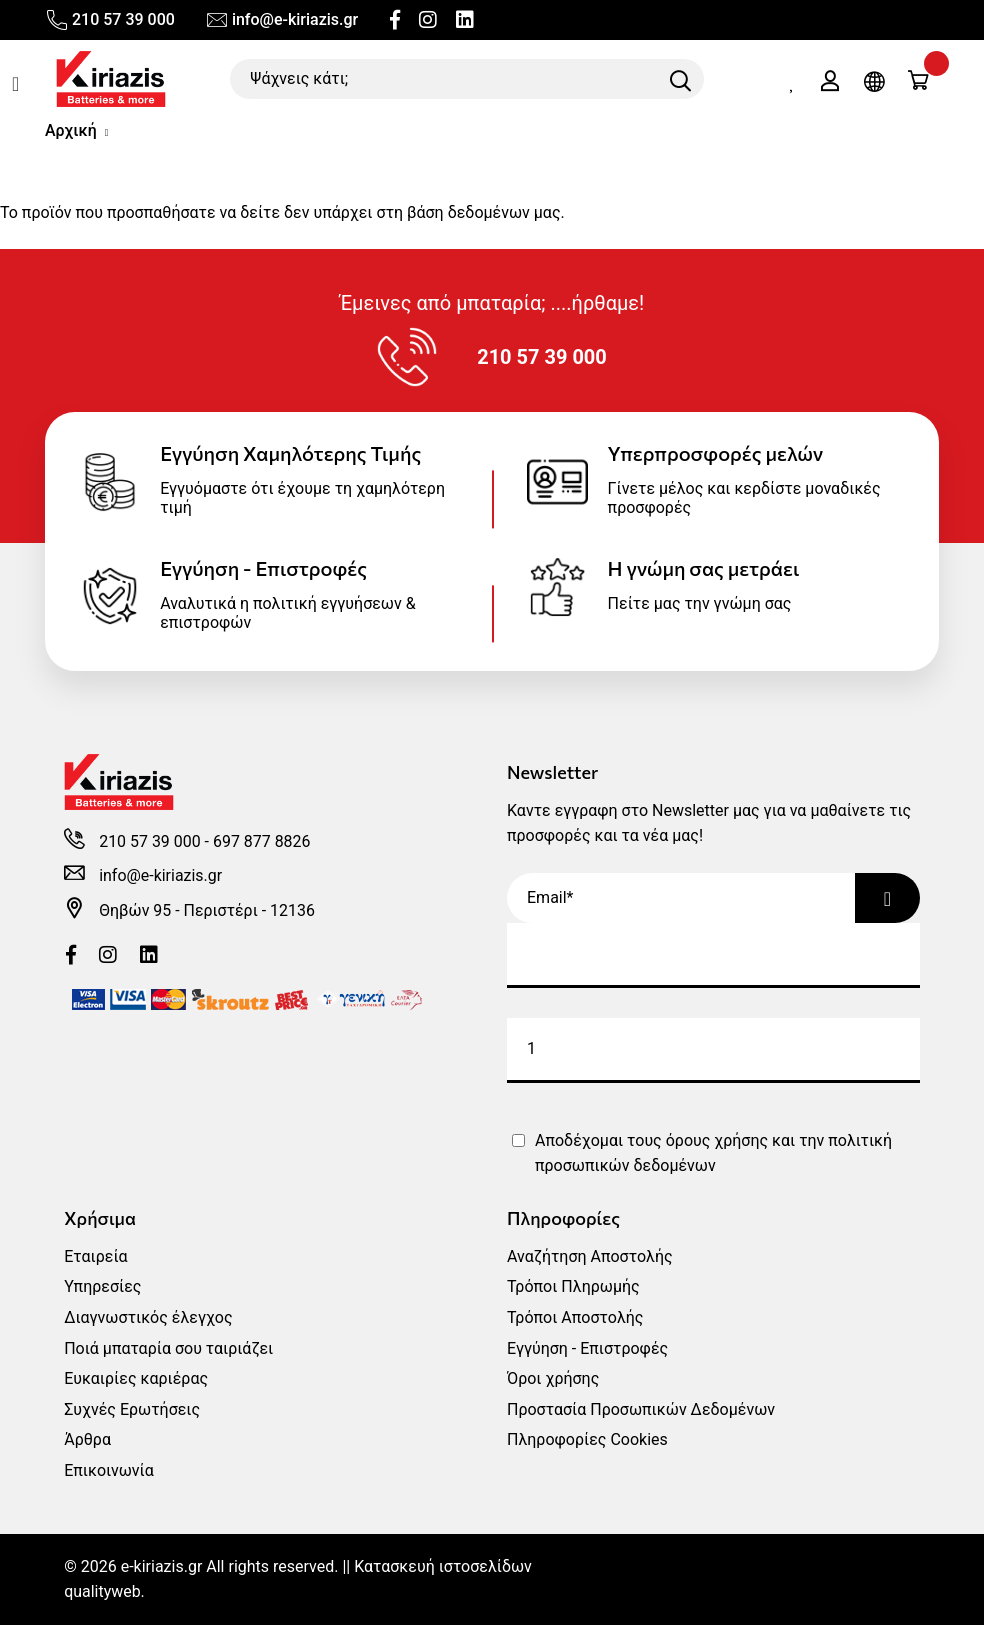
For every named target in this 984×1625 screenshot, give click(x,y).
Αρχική (71, 130)
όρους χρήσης (717, 1140)
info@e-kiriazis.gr (281, 20)
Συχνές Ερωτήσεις (132, 1409)
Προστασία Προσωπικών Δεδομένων (641, 1409)
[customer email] (713, 955)
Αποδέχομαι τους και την (713, 1153)
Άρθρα (87, 1439)
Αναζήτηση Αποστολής (590, 1256)
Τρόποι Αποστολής (575, 1317)
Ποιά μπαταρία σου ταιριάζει (168, 1348)
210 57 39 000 (110, 20)
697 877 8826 (262, 841)
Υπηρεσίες (102, 1286)
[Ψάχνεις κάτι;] (467, 79)
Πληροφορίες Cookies (587, 1439)
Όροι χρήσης (553, 1378)
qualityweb (102, 1591)
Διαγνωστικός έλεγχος (148, 1317)
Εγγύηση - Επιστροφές (587, 1348)
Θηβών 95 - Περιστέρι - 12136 (207, 910)
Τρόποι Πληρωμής (573, 1286)
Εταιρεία (95, 1256)
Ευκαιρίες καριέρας (136, 1378)
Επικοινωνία (109, 1470)
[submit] (713, 1050)
